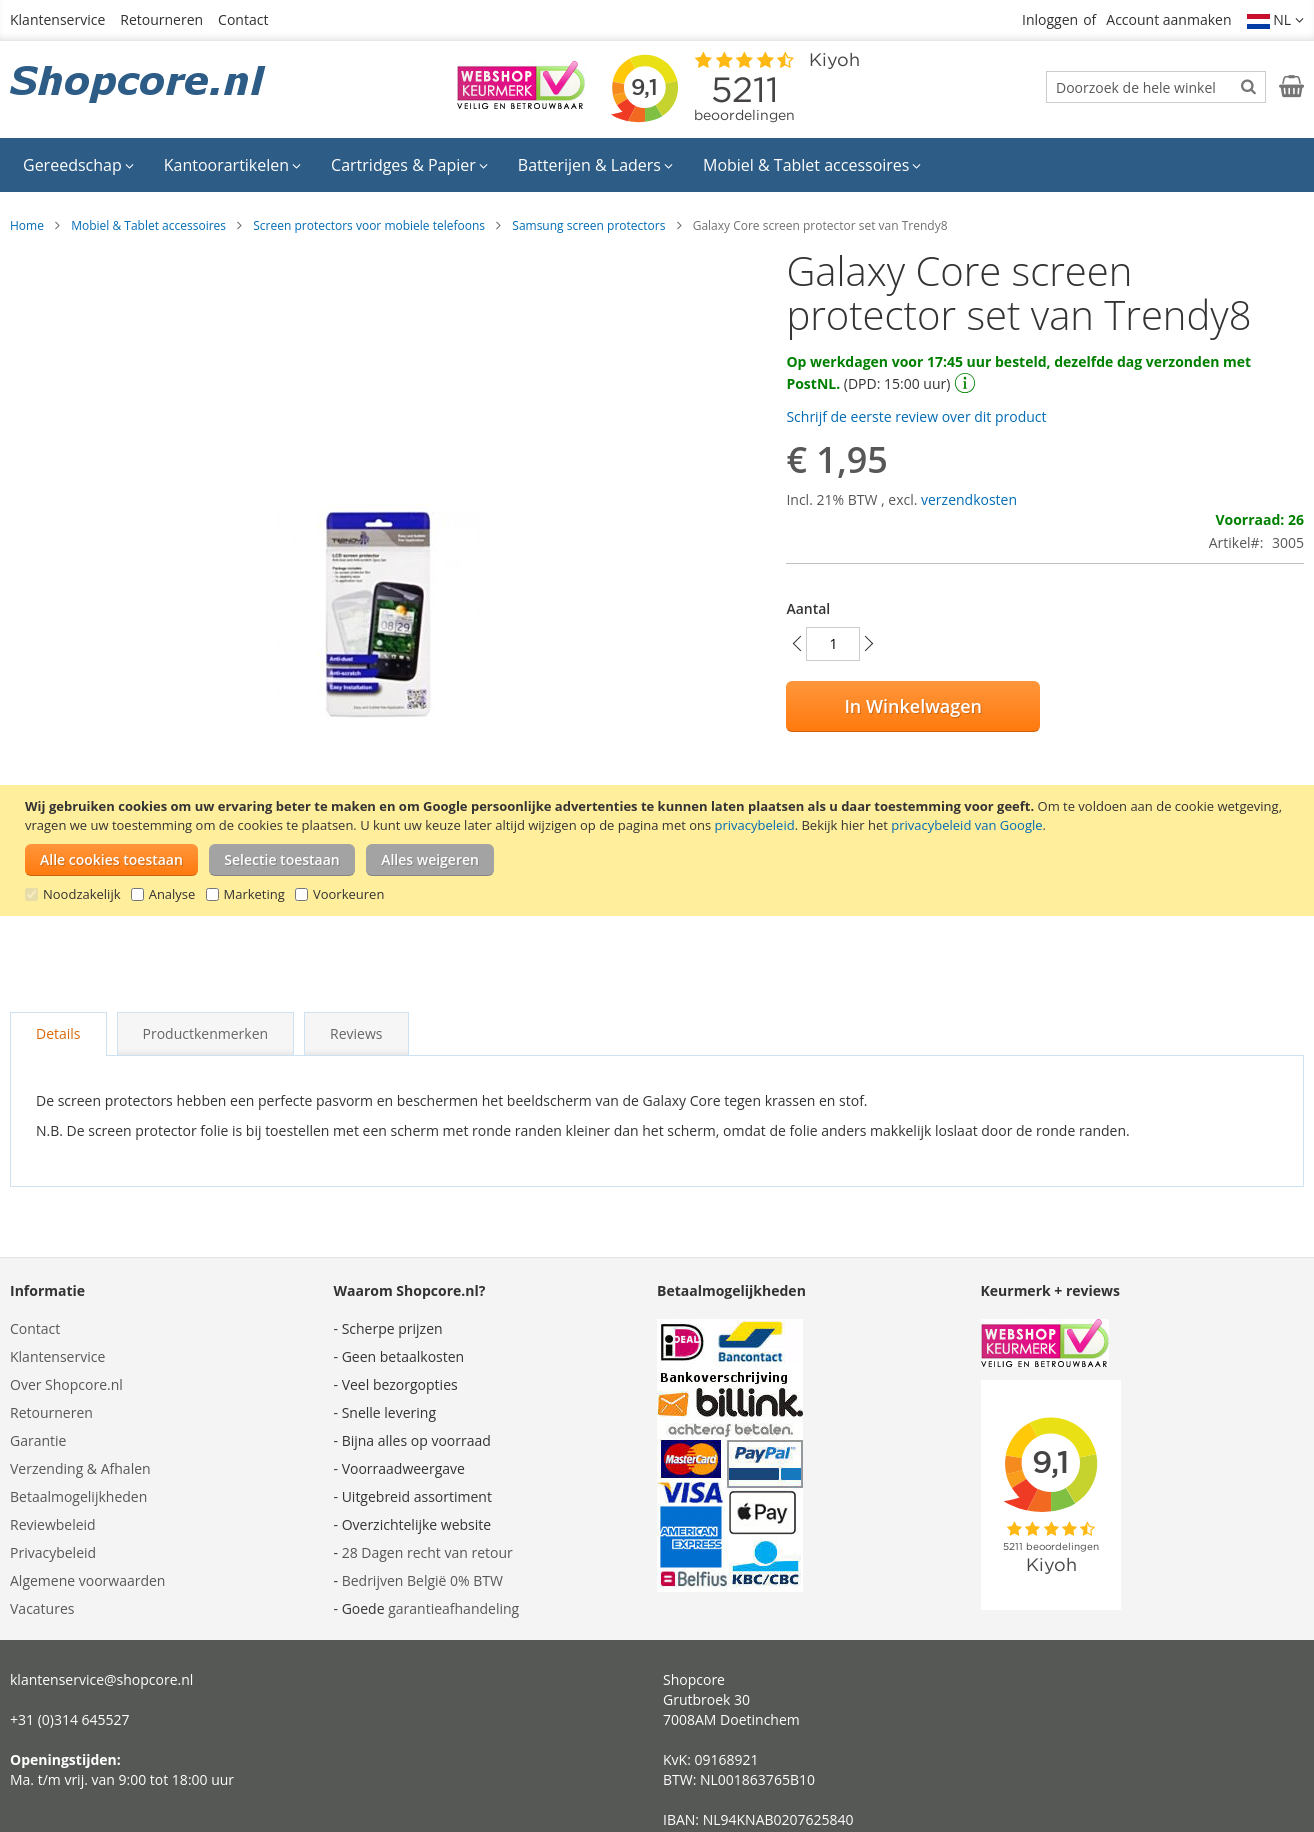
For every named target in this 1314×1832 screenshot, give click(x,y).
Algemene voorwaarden (87, 1580)
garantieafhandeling (453, 1608)
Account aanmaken (1168, 19)
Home (27, 225)
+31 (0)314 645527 (70, 1719)
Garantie (38, 1440)
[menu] (657, 165)
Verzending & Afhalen (80, 1468)
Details (58, 1033)
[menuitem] (78, 165)
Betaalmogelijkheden (78, 1496)
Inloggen (1050, 19)
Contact (243, 19)
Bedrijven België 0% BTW (422, 1580)
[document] (659, 850)
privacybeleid (755, 825)
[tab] (58, 1034)
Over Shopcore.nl (66, 1384)
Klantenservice (57, 19)
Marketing (254, 894)
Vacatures (42, 1608)
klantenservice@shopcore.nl (101, 1679)
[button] (1276, 20)
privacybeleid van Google (966, 825)
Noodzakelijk (82, 894)
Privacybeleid (53, 1552)
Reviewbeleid (53, 1524)
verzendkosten (969, 499)
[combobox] (1156, 87)
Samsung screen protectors (588, 225)
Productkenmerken (206, 1033)
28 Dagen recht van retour (427, 1552)
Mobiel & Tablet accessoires (148, 225)
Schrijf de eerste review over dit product (916, 416)
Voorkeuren (348, 894)
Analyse (172, 894)
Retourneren (161, 19)
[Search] (1248, 86)
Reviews (356, 1033)
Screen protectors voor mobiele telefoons (369, 225)
